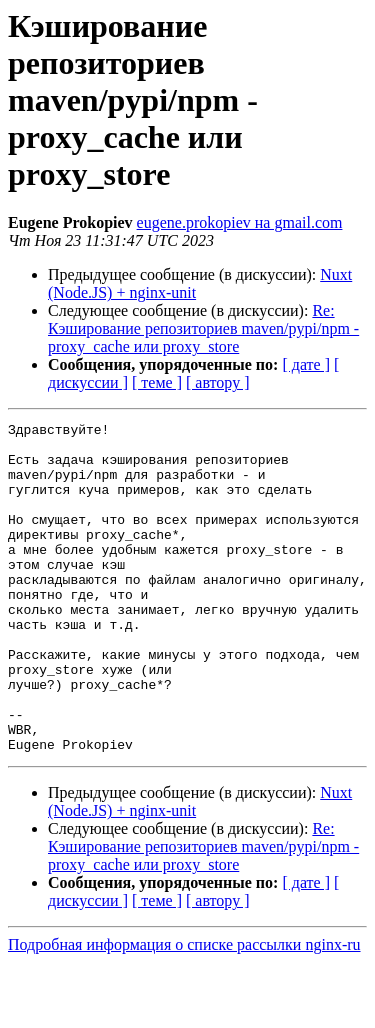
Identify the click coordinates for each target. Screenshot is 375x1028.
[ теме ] (157, 382)
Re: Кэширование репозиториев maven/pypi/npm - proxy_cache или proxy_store (203, 328)
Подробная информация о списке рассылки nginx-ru (184, 1010)
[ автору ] (217, 382)
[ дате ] (306, 364)
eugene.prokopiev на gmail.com (240, 222)
